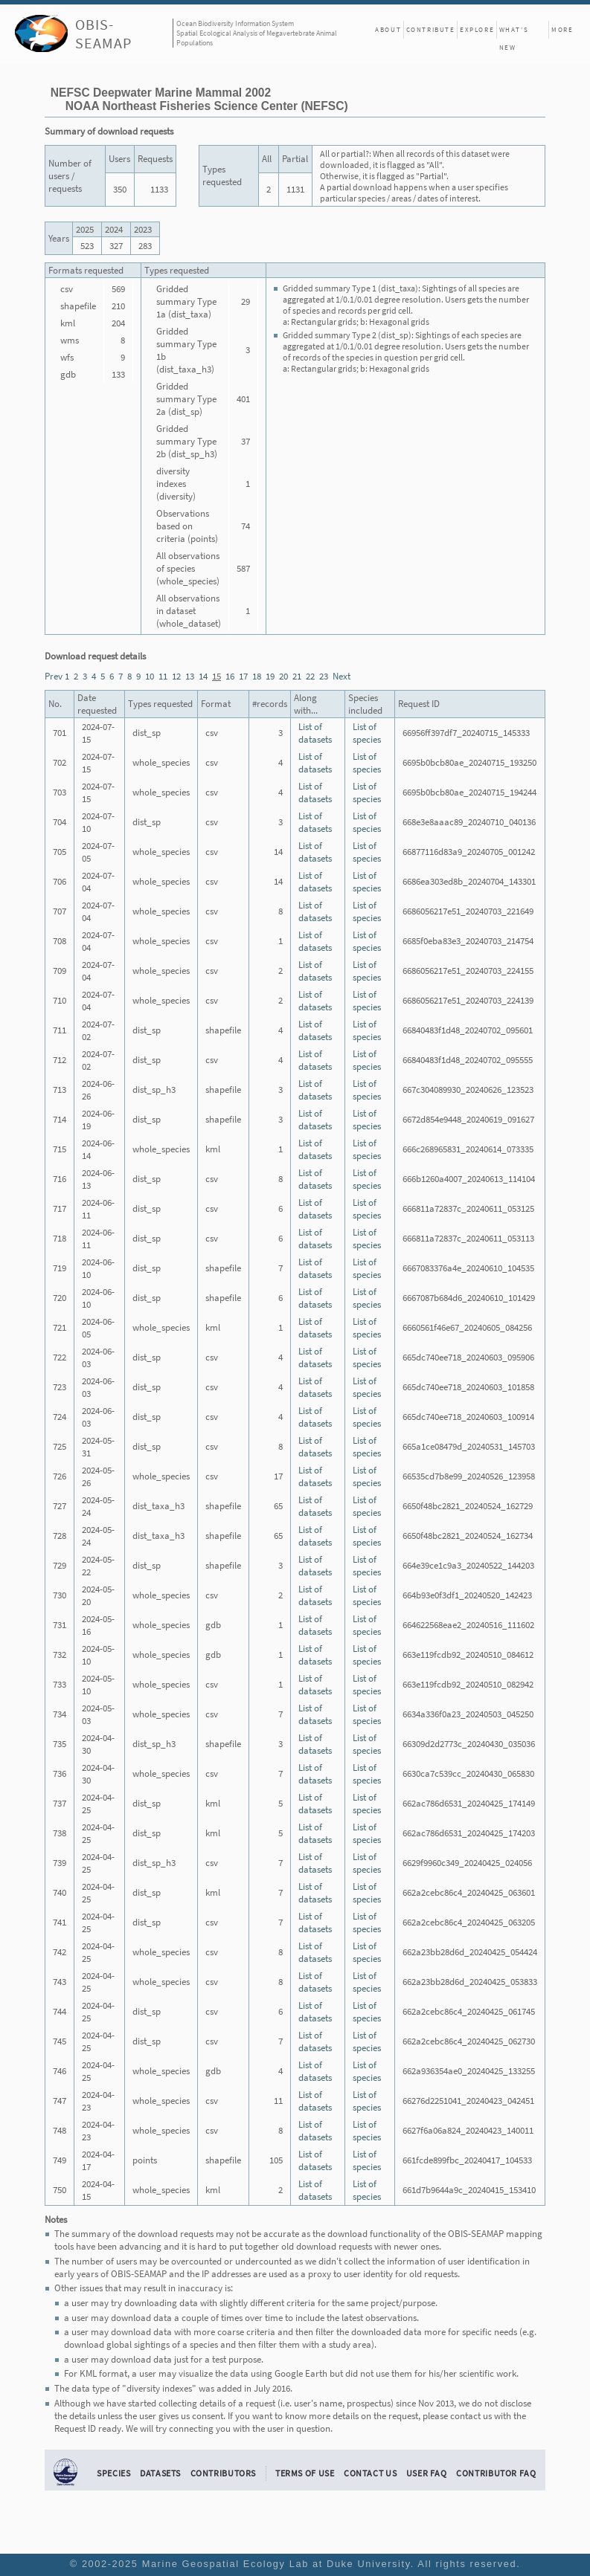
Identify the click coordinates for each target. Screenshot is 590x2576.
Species (113, 2473)
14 (203, 676)
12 (176, 676)
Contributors (223, 2473)
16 (229, 676)
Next (341, 676)
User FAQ (426, 2473)
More (562, 29)
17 (243, 676)
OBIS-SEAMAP (103, 33)
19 (270, 676)
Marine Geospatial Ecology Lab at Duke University (276, 2563)
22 (310, 676)
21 (296, 676)
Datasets (160, 2473)
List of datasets (315, 733)
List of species (367, 733)
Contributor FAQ (496, 2473)
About (388, 29)
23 (323, 676)
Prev (53, 676)
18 (256, 676)
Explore (477, 29)
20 (283, 676)
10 (149, 676)
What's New (514, 32)
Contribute (430, 29)
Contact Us (370, 2473)
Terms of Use (305, 2473)
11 (162, 676)
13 (189, 676)
